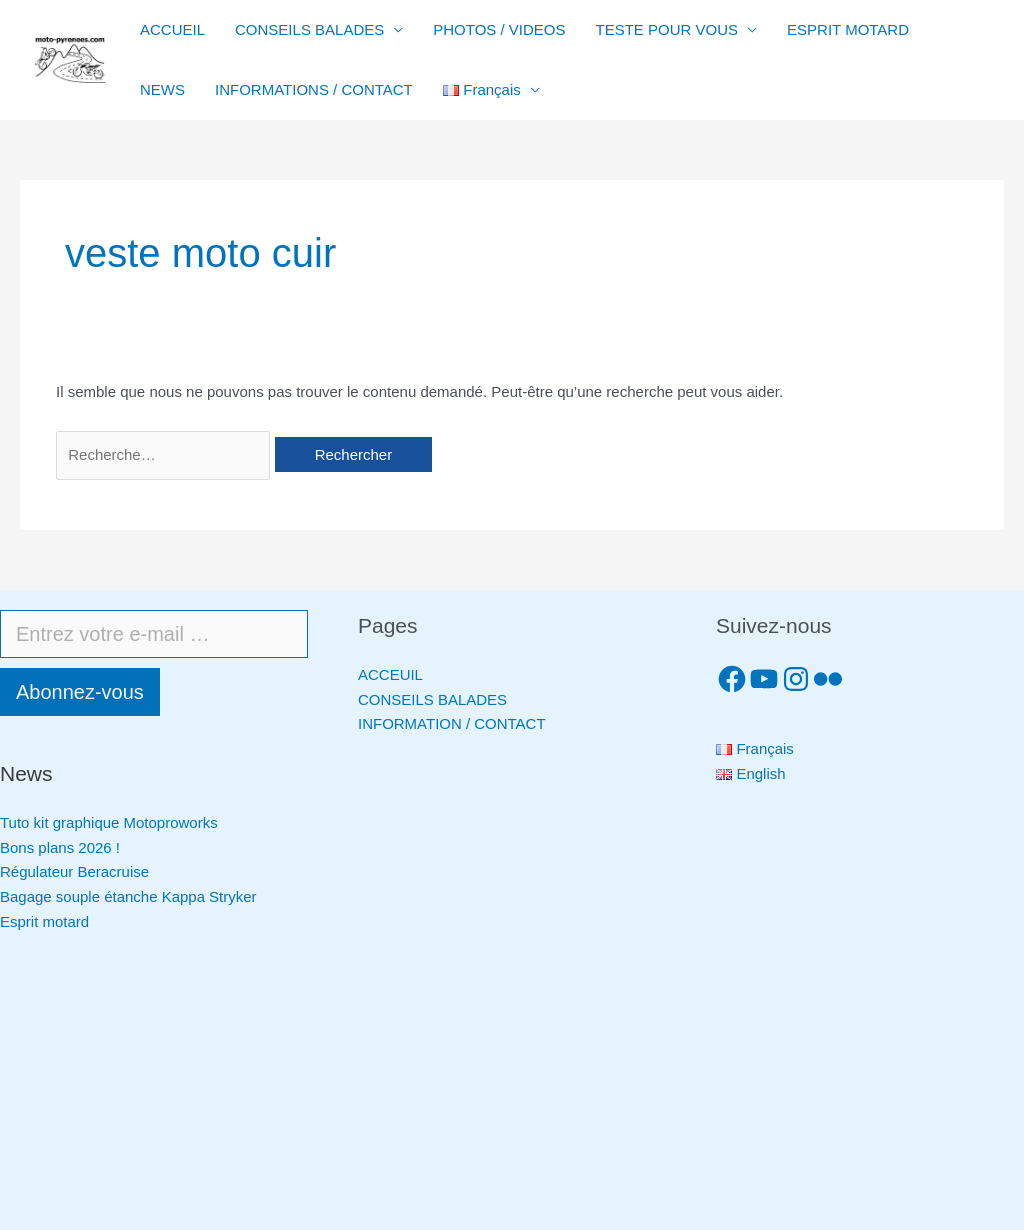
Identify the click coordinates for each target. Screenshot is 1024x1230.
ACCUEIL (172, 29)
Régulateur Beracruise (74, 871)
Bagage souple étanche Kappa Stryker (128, 896)
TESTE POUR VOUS (667, 29)
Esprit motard (44, 921)
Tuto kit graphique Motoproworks (109, 822)
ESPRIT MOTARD (848, 29)
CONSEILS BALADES (309, 29)
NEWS (162, 89)
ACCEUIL (390, 674)
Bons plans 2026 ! (60, 847)
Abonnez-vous (80, 692)
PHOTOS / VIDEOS (499, 29)
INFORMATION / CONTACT (452, 723)
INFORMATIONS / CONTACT (314, 89)
